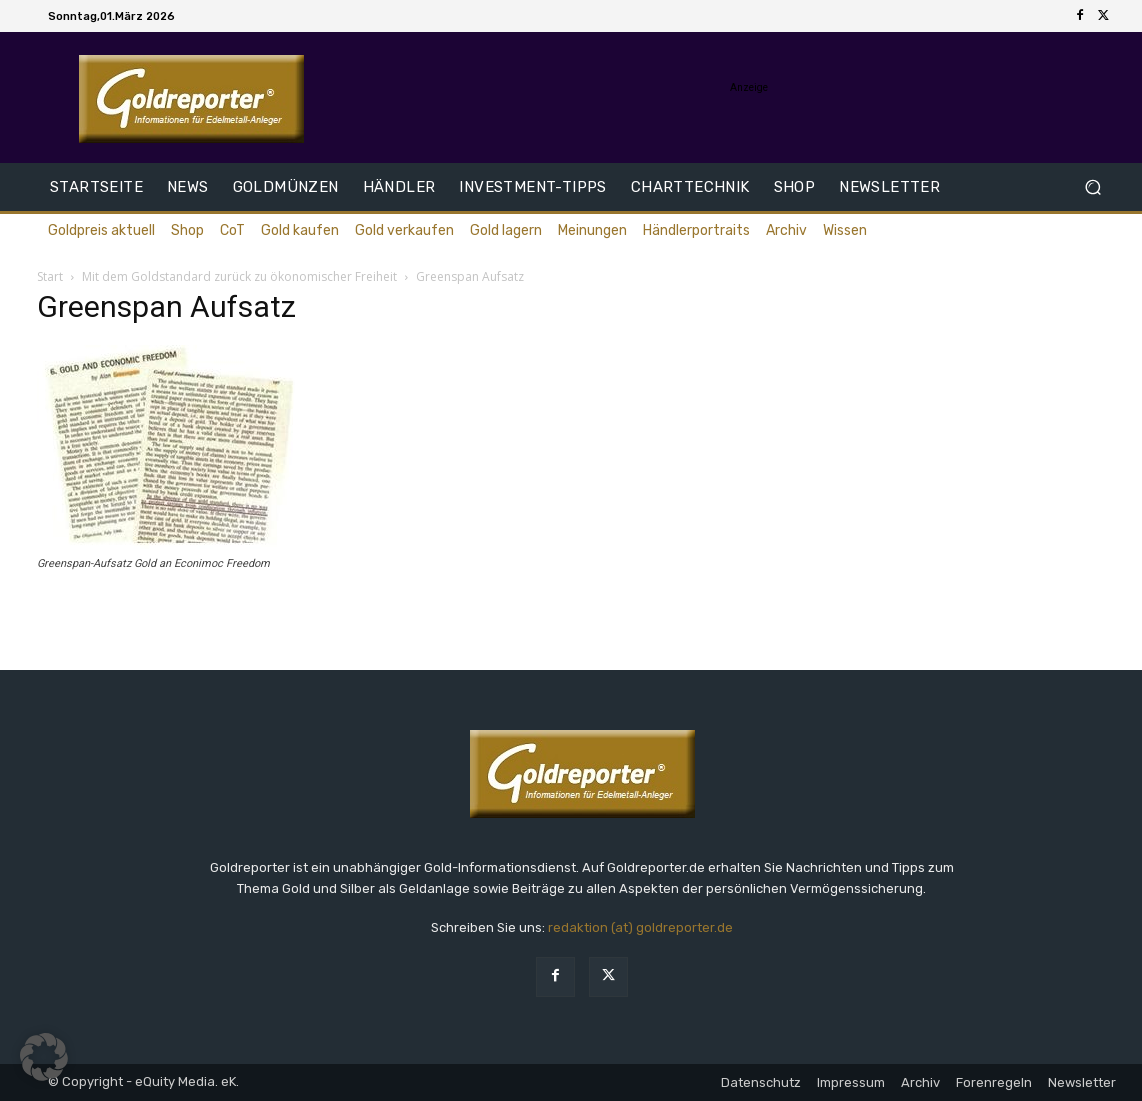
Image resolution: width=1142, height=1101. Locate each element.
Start (50, 276)
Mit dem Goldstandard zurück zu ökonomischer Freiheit (239, 276)
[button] (1092, 187)
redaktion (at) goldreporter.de (640, 927)
